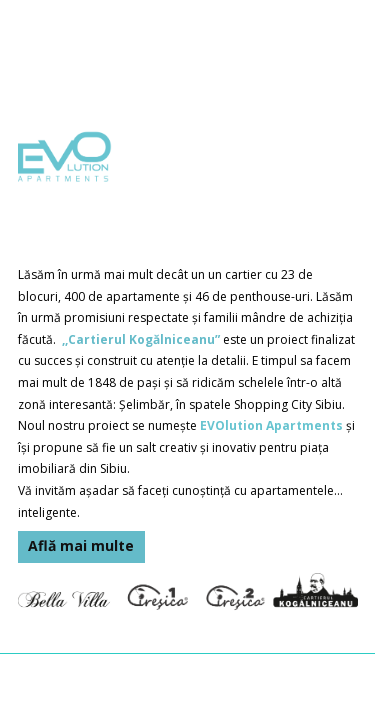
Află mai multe (81, 545)
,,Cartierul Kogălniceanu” (141, 339)
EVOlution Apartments (271, 425)
